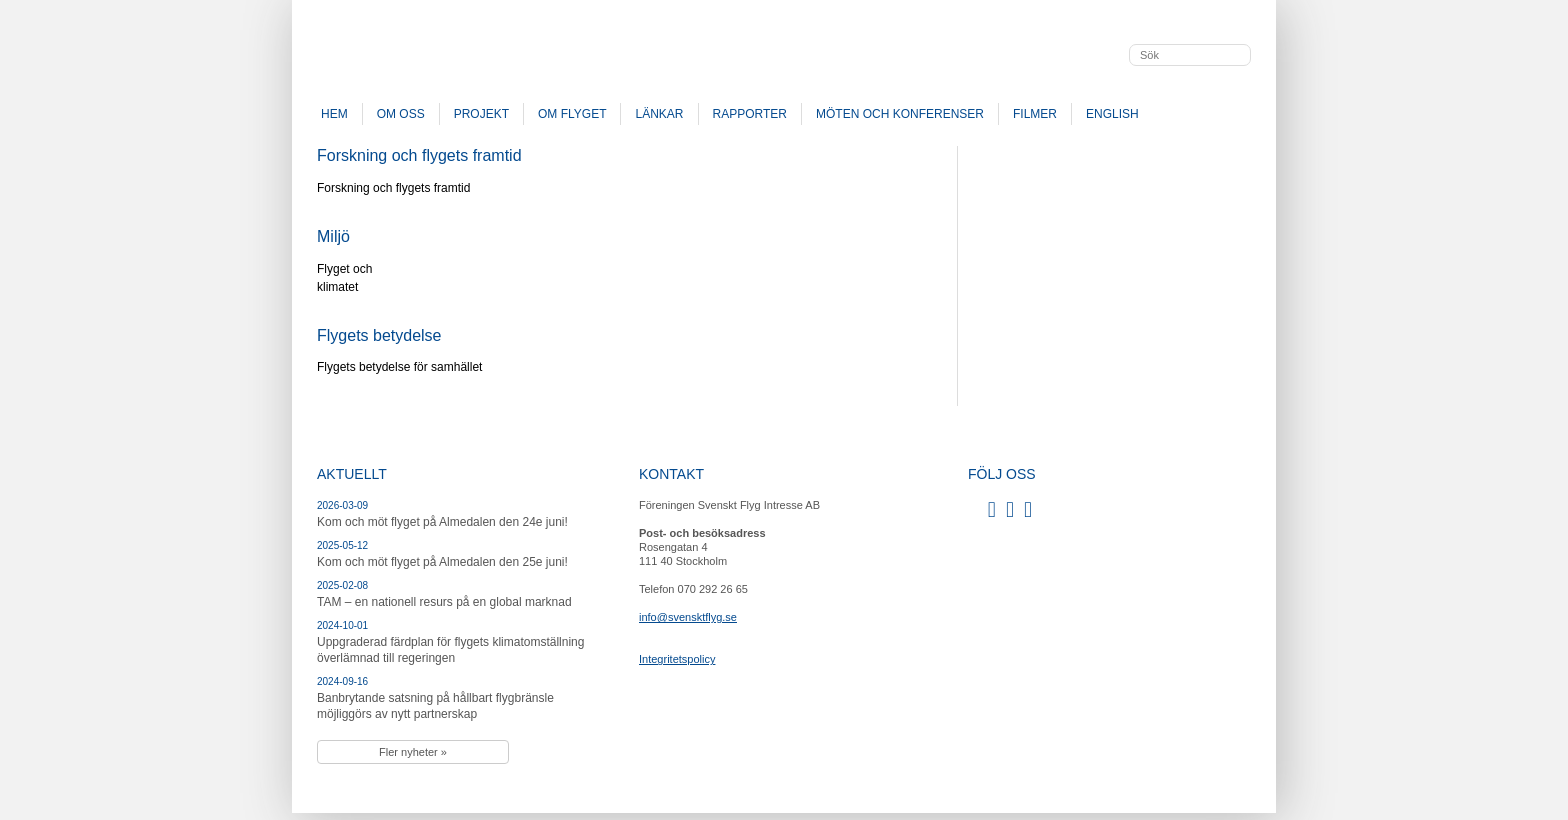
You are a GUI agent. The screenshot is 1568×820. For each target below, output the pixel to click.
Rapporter (750, 114)
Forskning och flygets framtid (419, 155)
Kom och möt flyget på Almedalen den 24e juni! (442, 522)
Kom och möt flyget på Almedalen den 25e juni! (442, 562)
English (1112, 114)
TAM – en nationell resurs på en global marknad (444, 602)
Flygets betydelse (379, 335)
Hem (334, 114)
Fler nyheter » (413, 752)
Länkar (659, 114)
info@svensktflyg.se (688, 617)
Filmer (1035, 114)
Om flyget (572, 114)
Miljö (333, 236)
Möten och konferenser (900, 114)
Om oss (401, 114)
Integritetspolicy (677, 659)
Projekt (481, 114)
